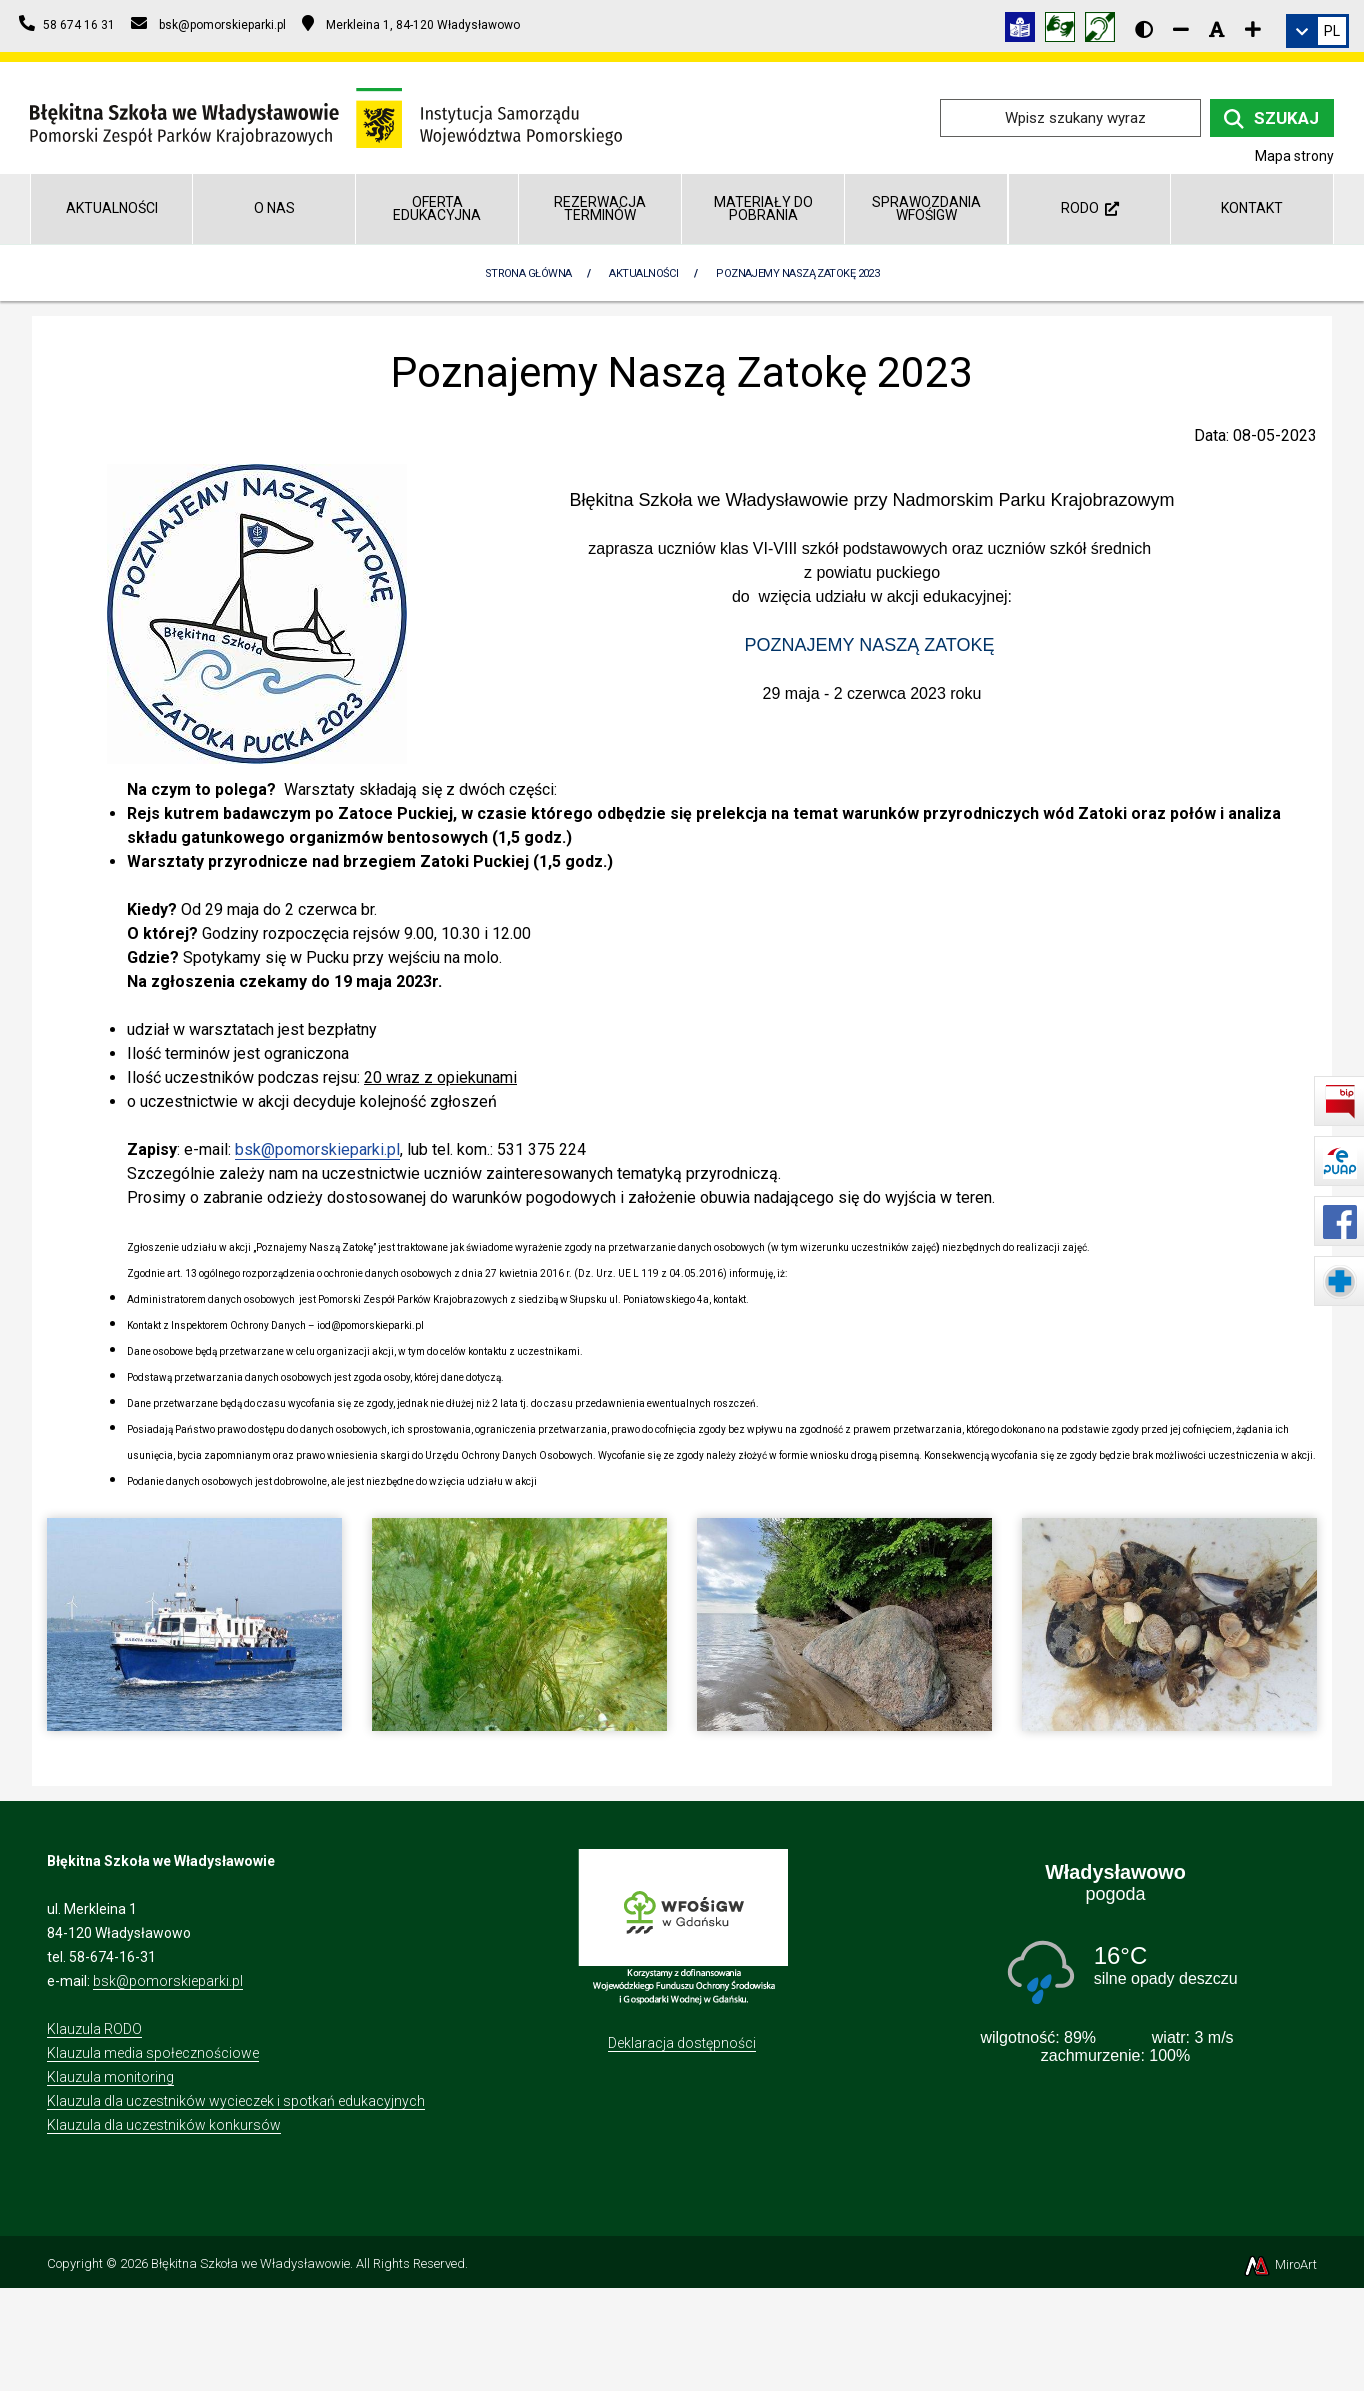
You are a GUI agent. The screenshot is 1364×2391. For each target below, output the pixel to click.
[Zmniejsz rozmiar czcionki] (1181, 29)
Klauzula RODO (94, 2029)
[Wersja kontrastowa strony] (1144, 29)
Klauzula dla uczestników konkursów (164, 2125)
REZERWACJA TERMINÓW (600, 208)
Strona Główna (528, 273)
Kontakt (1252, 208)
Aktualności (112, 208)
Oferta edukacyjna (437, 208)
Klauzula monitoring (110, 2077)
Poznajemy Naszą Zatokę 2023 (797, 273)
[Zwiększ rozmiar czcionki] (1253, 29)
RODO (1090, 208)
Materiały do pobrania (763, 208)
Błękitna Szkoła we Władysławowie (250, 2263)
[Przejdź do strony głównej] (326, 116)
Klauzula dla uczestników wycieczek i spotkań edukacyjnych (236, 2101)
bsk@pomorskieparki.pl (317, 1149)
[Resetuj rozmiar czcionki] (1217, 29)
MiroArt (1279, 2264)
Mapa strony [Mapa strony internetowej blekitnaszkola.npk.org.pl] (1294, 156)
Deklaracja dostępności (682, 2043)
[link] (1317, 31)
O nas (274, 208)
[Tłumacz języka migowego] (1065, 30)
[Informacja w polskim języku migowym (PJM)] (1105, 30)
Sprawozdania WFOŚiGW (926, 208)
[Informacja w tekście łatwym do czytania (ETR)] (1025, 30)
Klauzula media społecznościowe (153, 2053)
